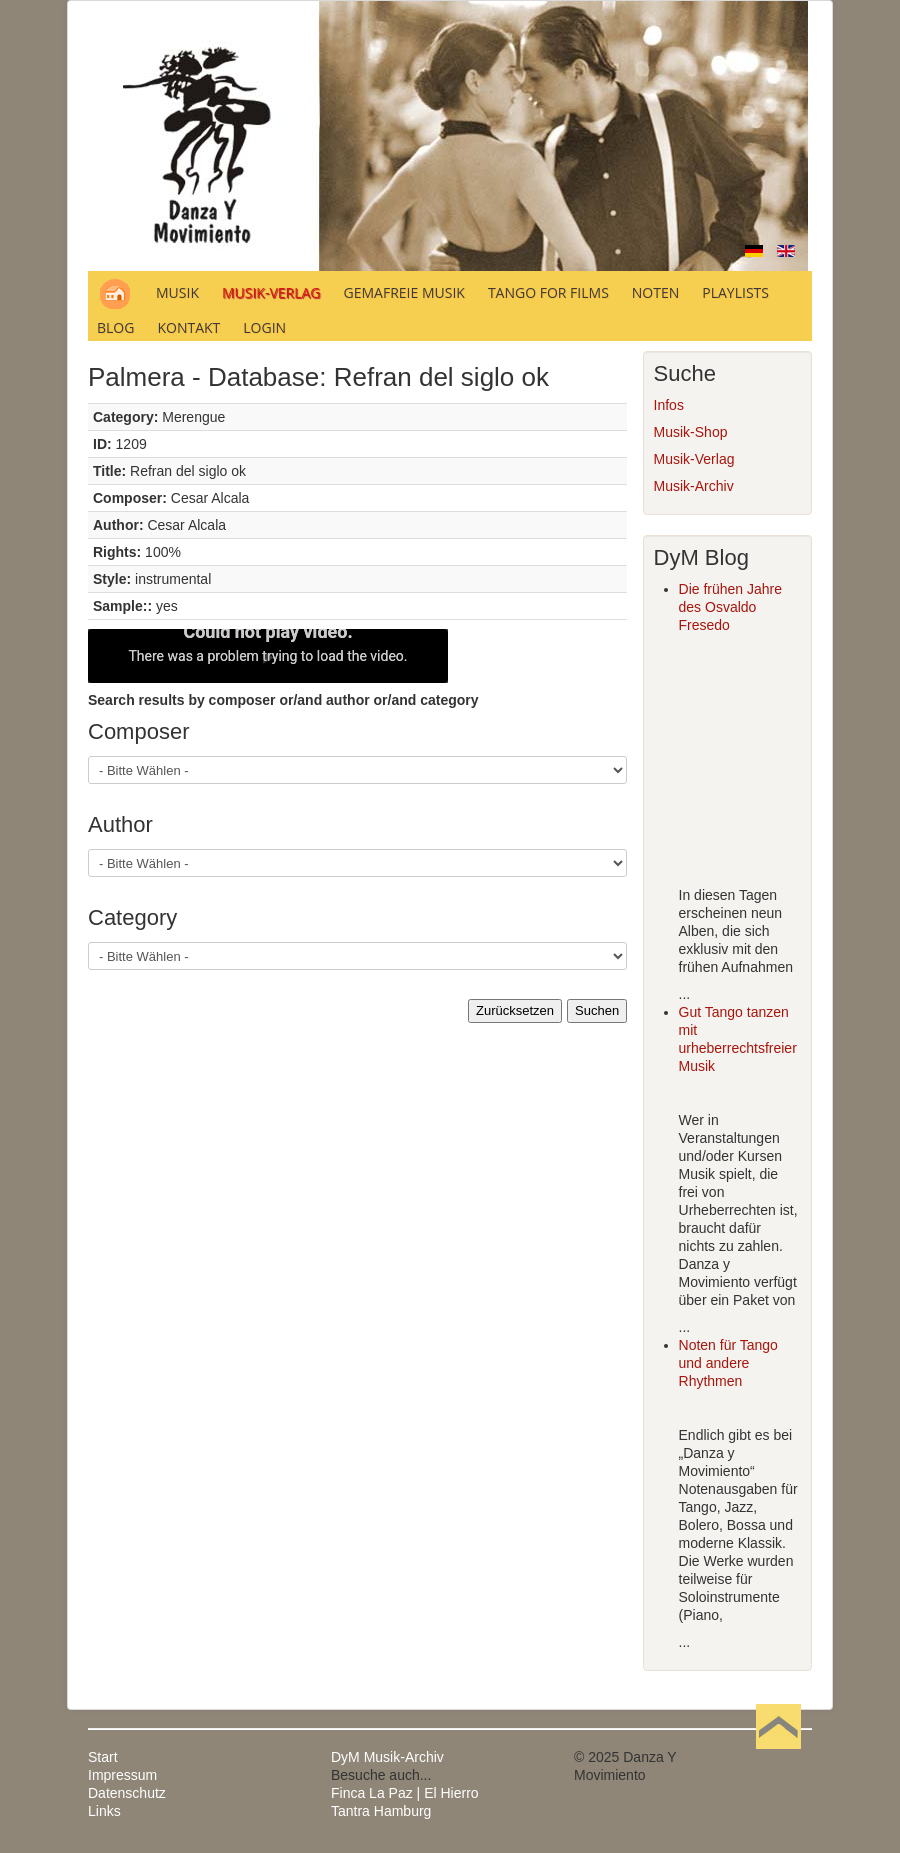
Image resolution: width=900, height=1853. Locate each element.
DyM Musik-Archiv (387, 1757)
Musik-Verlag (694, 459)
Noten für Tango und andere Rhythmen (728, 1363)
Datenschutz (127, 1793)
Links (104, 1811)
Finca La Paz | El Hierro (405, 1793)
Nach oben (778, 1757)
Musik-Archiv (694, 486)
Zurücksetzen (515, 1010)
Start (103, 1757)
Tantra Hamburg (381, 1811)
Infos (669, 405)
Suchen (597, 1010)
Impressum (122, 1775)
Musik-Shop (691, 432)
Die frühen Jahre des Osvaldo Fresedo (731, 607)
